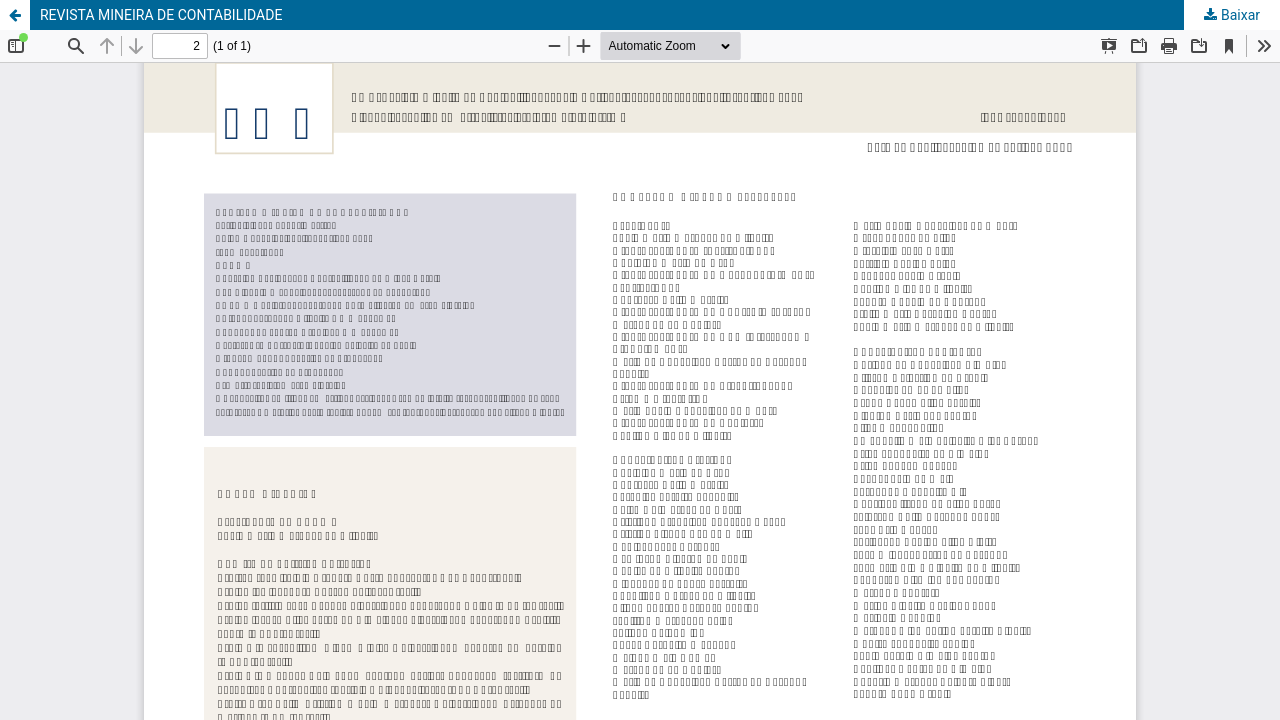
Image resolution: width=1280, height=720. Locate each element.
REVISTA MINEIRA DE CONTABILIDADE (161, 15)
